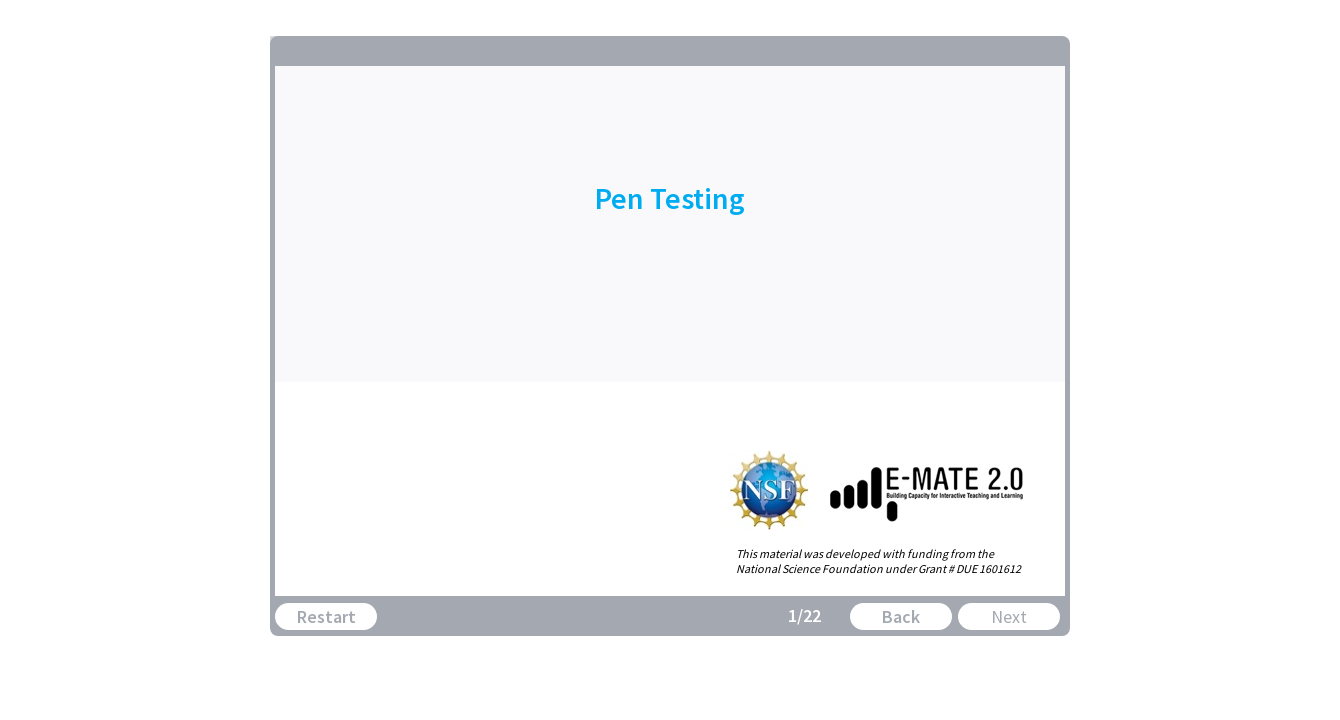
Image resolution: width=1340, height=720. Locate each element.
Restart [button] (326, 616)
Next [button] (1009, 616)
